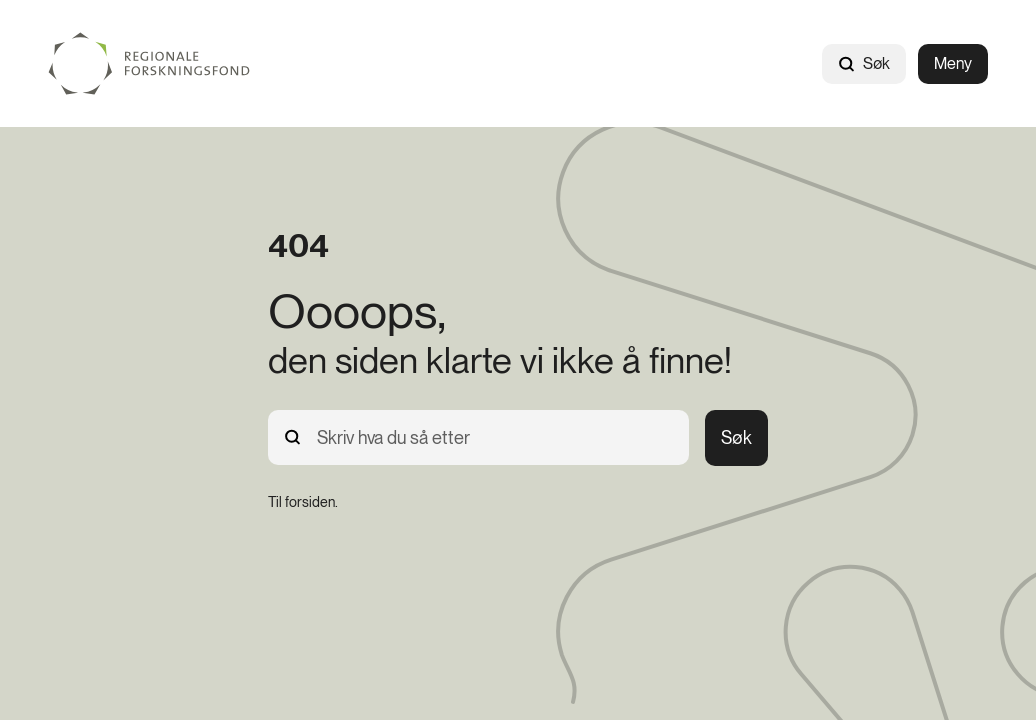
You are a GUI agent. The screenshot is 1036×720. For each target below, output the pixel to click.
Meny (953, 63)
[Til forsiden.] (303, 502)
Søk (864, 63)
